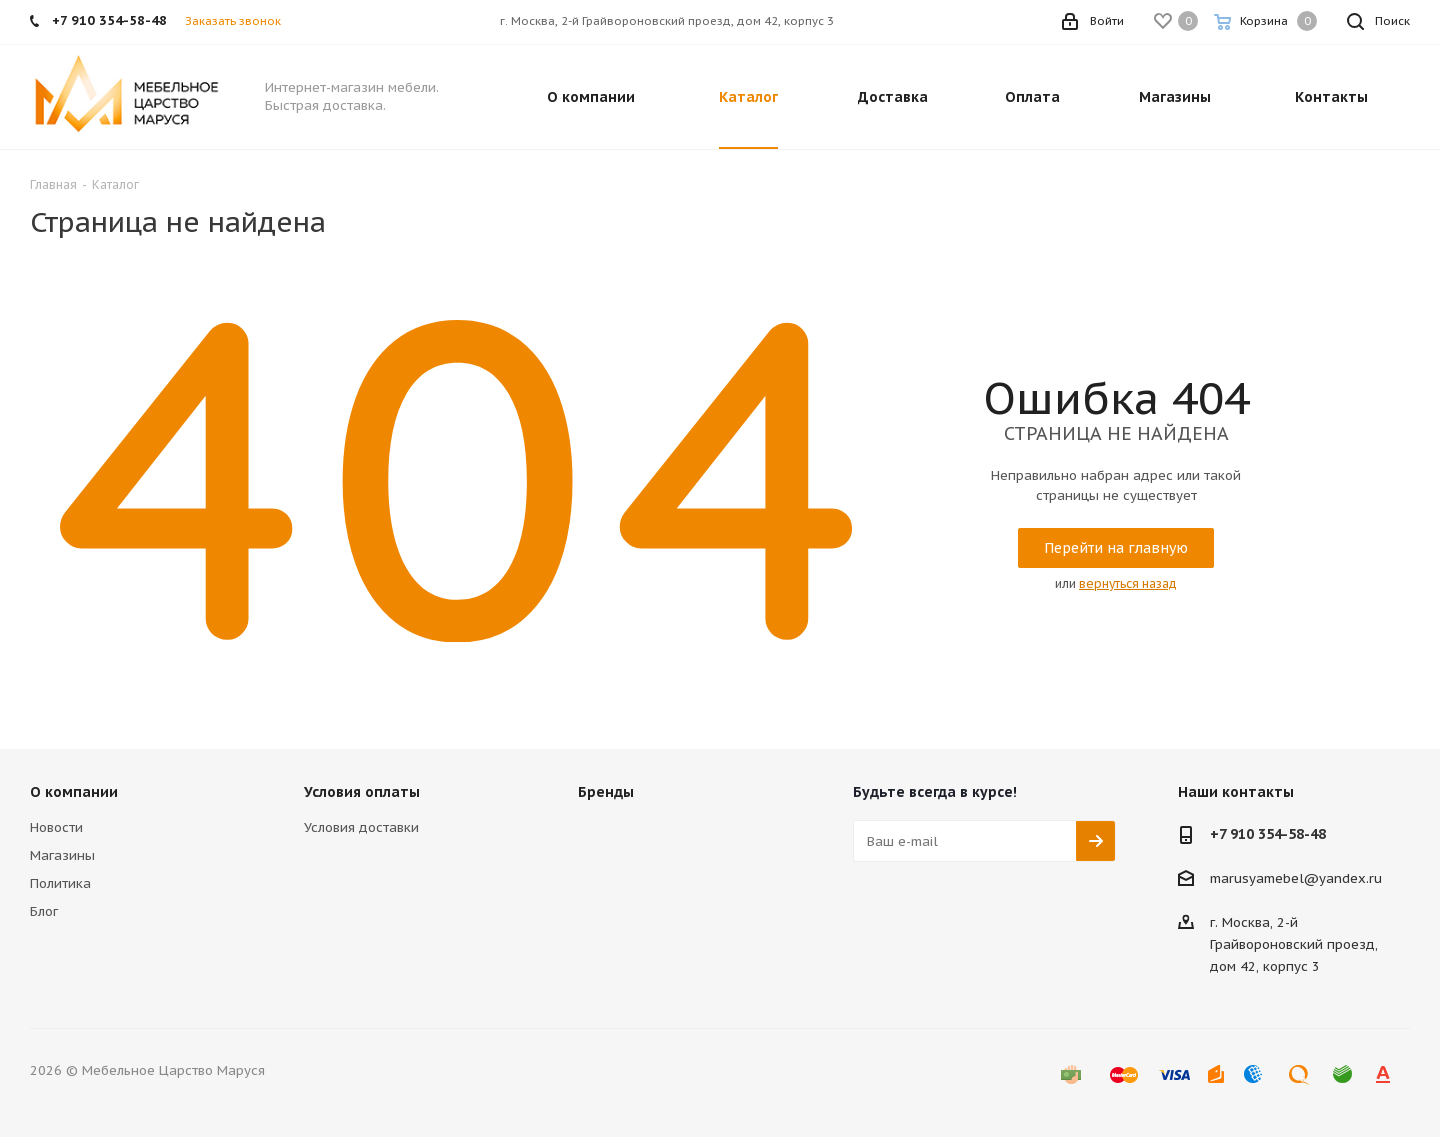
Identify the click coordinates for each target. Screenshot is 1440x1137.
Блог (44, 911)
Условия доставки (361, 827)
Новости (56, 827)
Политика (60, 883)
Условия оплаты (362, 792)
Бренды (606, 792)
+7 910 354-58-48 (1268, 834)
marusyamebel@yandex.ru (1296, 878)
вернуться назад (1128, 583)
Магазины (62, 855)
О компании (74, 792)
